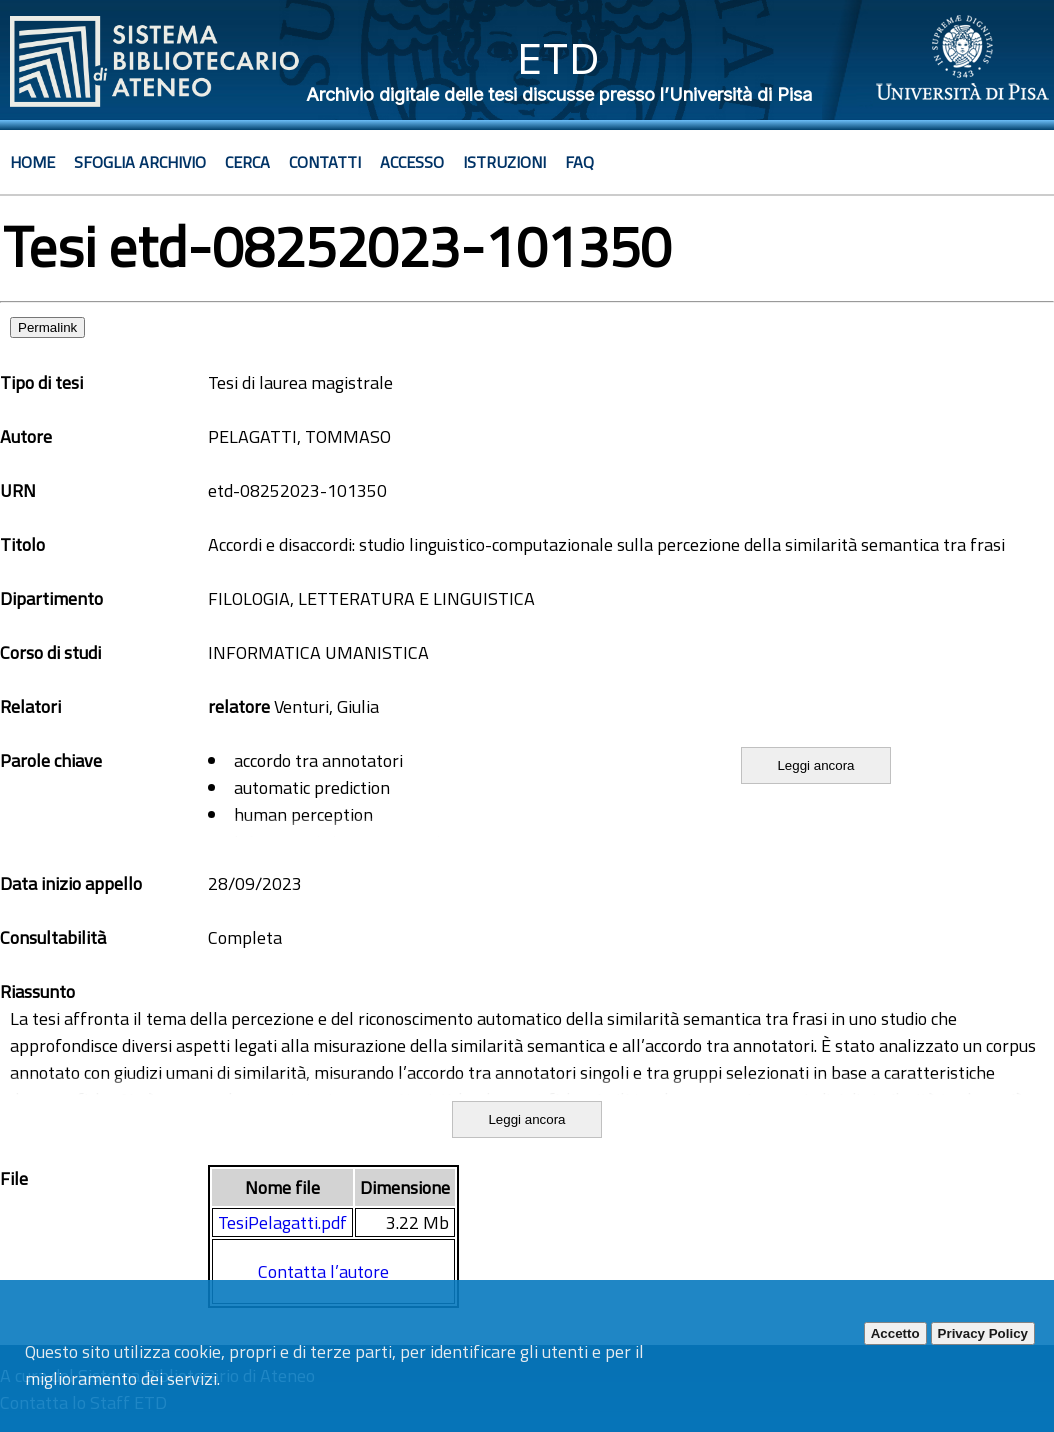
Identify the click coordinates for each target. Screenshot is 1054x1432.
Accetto (895, 1333)
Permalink (47, 327)
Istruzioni (504, 162)
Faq (579, 162)
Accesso (412, 162)
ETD (558, 58)
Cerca (247, 162)
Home (32, 162)
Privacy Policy (983, 1333)
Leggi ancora (815, 765)
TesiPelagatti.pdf (282, 1222)
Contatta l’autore (323, 1271)
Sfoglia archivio (140, 162)
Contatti (325, 162)
